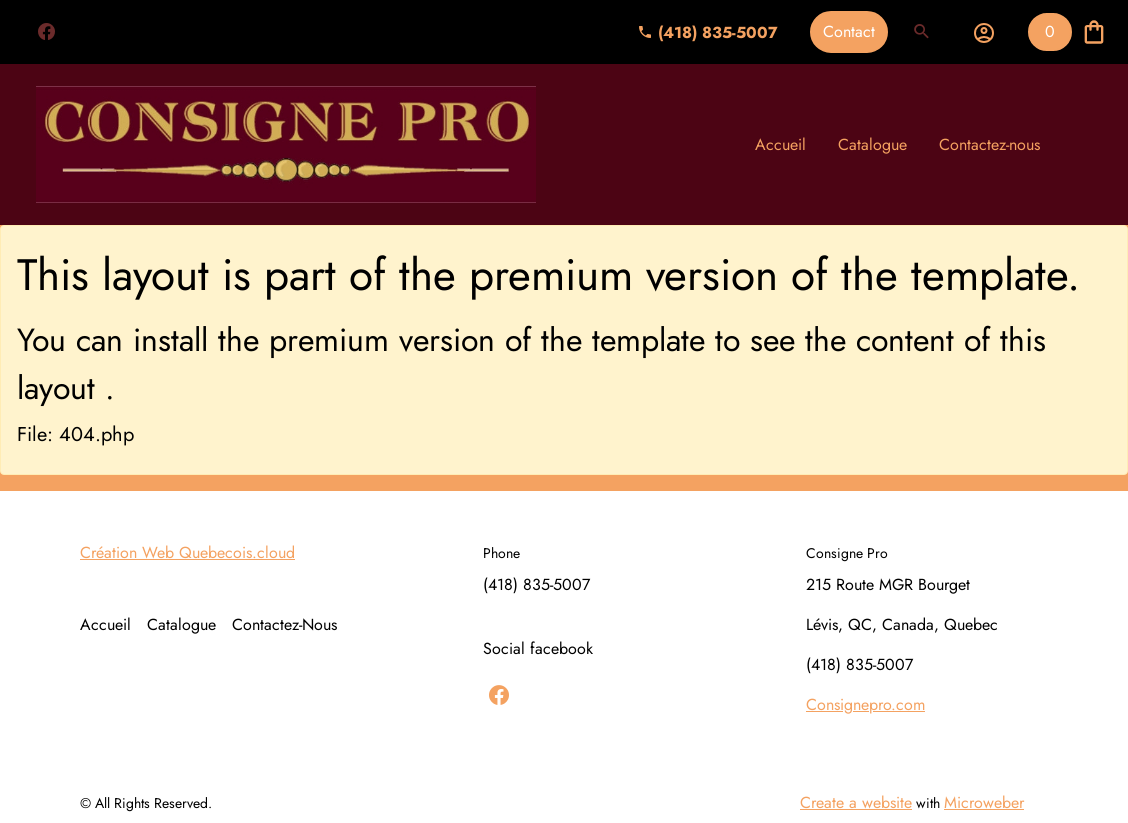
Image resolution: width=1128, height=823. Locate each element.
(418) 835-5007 (707, 32)
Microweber (984, 802)
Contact (849, 31)
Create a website (856, 802)
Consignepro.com (865, 704)
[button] (922, 32)
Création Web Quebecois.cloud (187, 552)
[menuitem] (780, 145)
